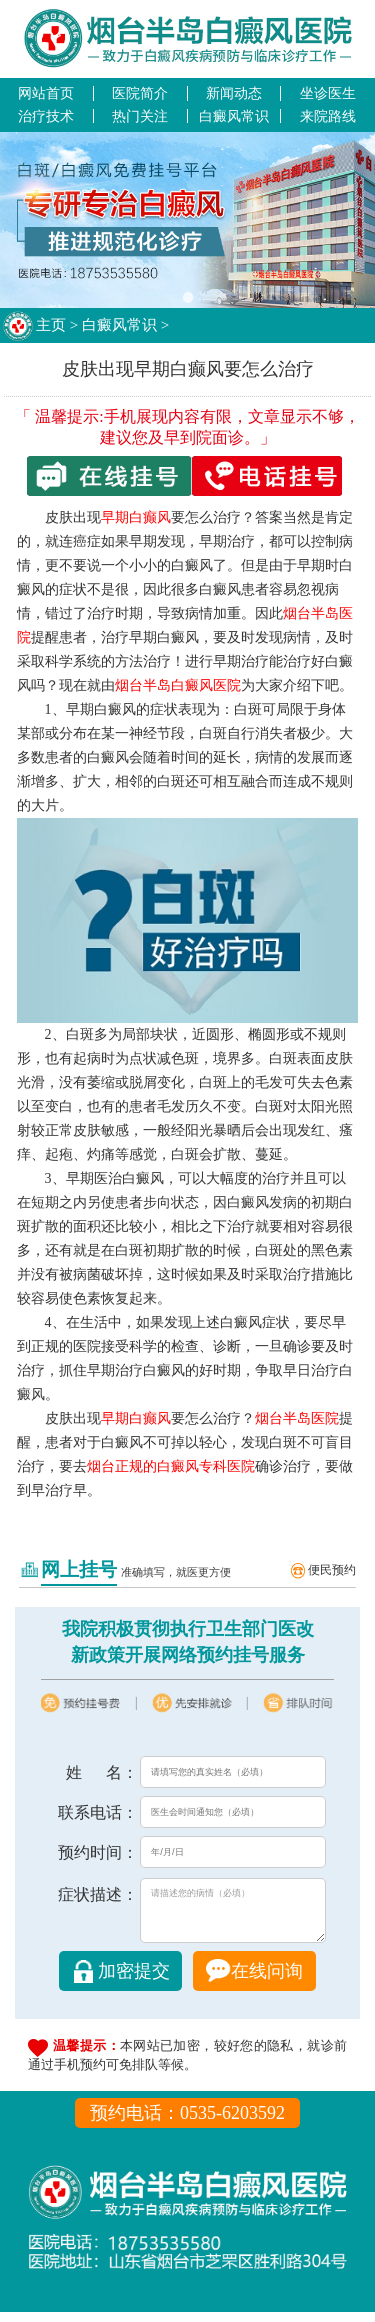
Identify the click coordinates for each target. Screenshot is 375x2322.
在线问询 (267, 1981)
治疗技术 (46, 116)
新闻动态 (234, 93)
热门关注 (140, 116)
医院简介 (140, 93)
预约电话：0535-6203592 (187, 2123)
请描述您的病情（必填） (233, 1915)
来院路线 (328, 116)
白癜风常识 (234, 116)
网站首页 (46, 93)
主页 (51, 325)
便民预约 (332, 1570)
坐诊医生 (328, 93)
